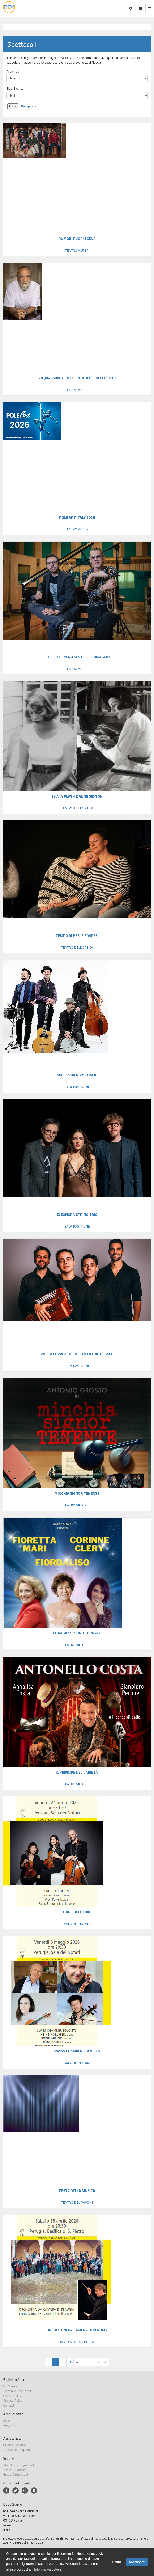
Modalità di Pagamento (19, 2464)
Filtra (12, 106)
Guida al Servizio (14, 2444)
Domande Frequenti (17, 2449)
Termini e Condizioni (17, 2390)
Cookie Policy (12, 2395)
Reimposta (29, 106)
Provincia (12, 71)
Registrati (10, 2425)
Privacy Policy (13, 2400)
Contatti (9, 2405)
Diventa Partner (14, 2469)
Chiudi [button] (117, 2562)
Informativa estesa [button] (48, 2569)
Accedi (7, 2420)
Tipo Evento (15, 88)
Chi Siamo (10, 2386)
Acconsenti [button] (137, 2562)
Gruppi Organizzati (16, 2474)
